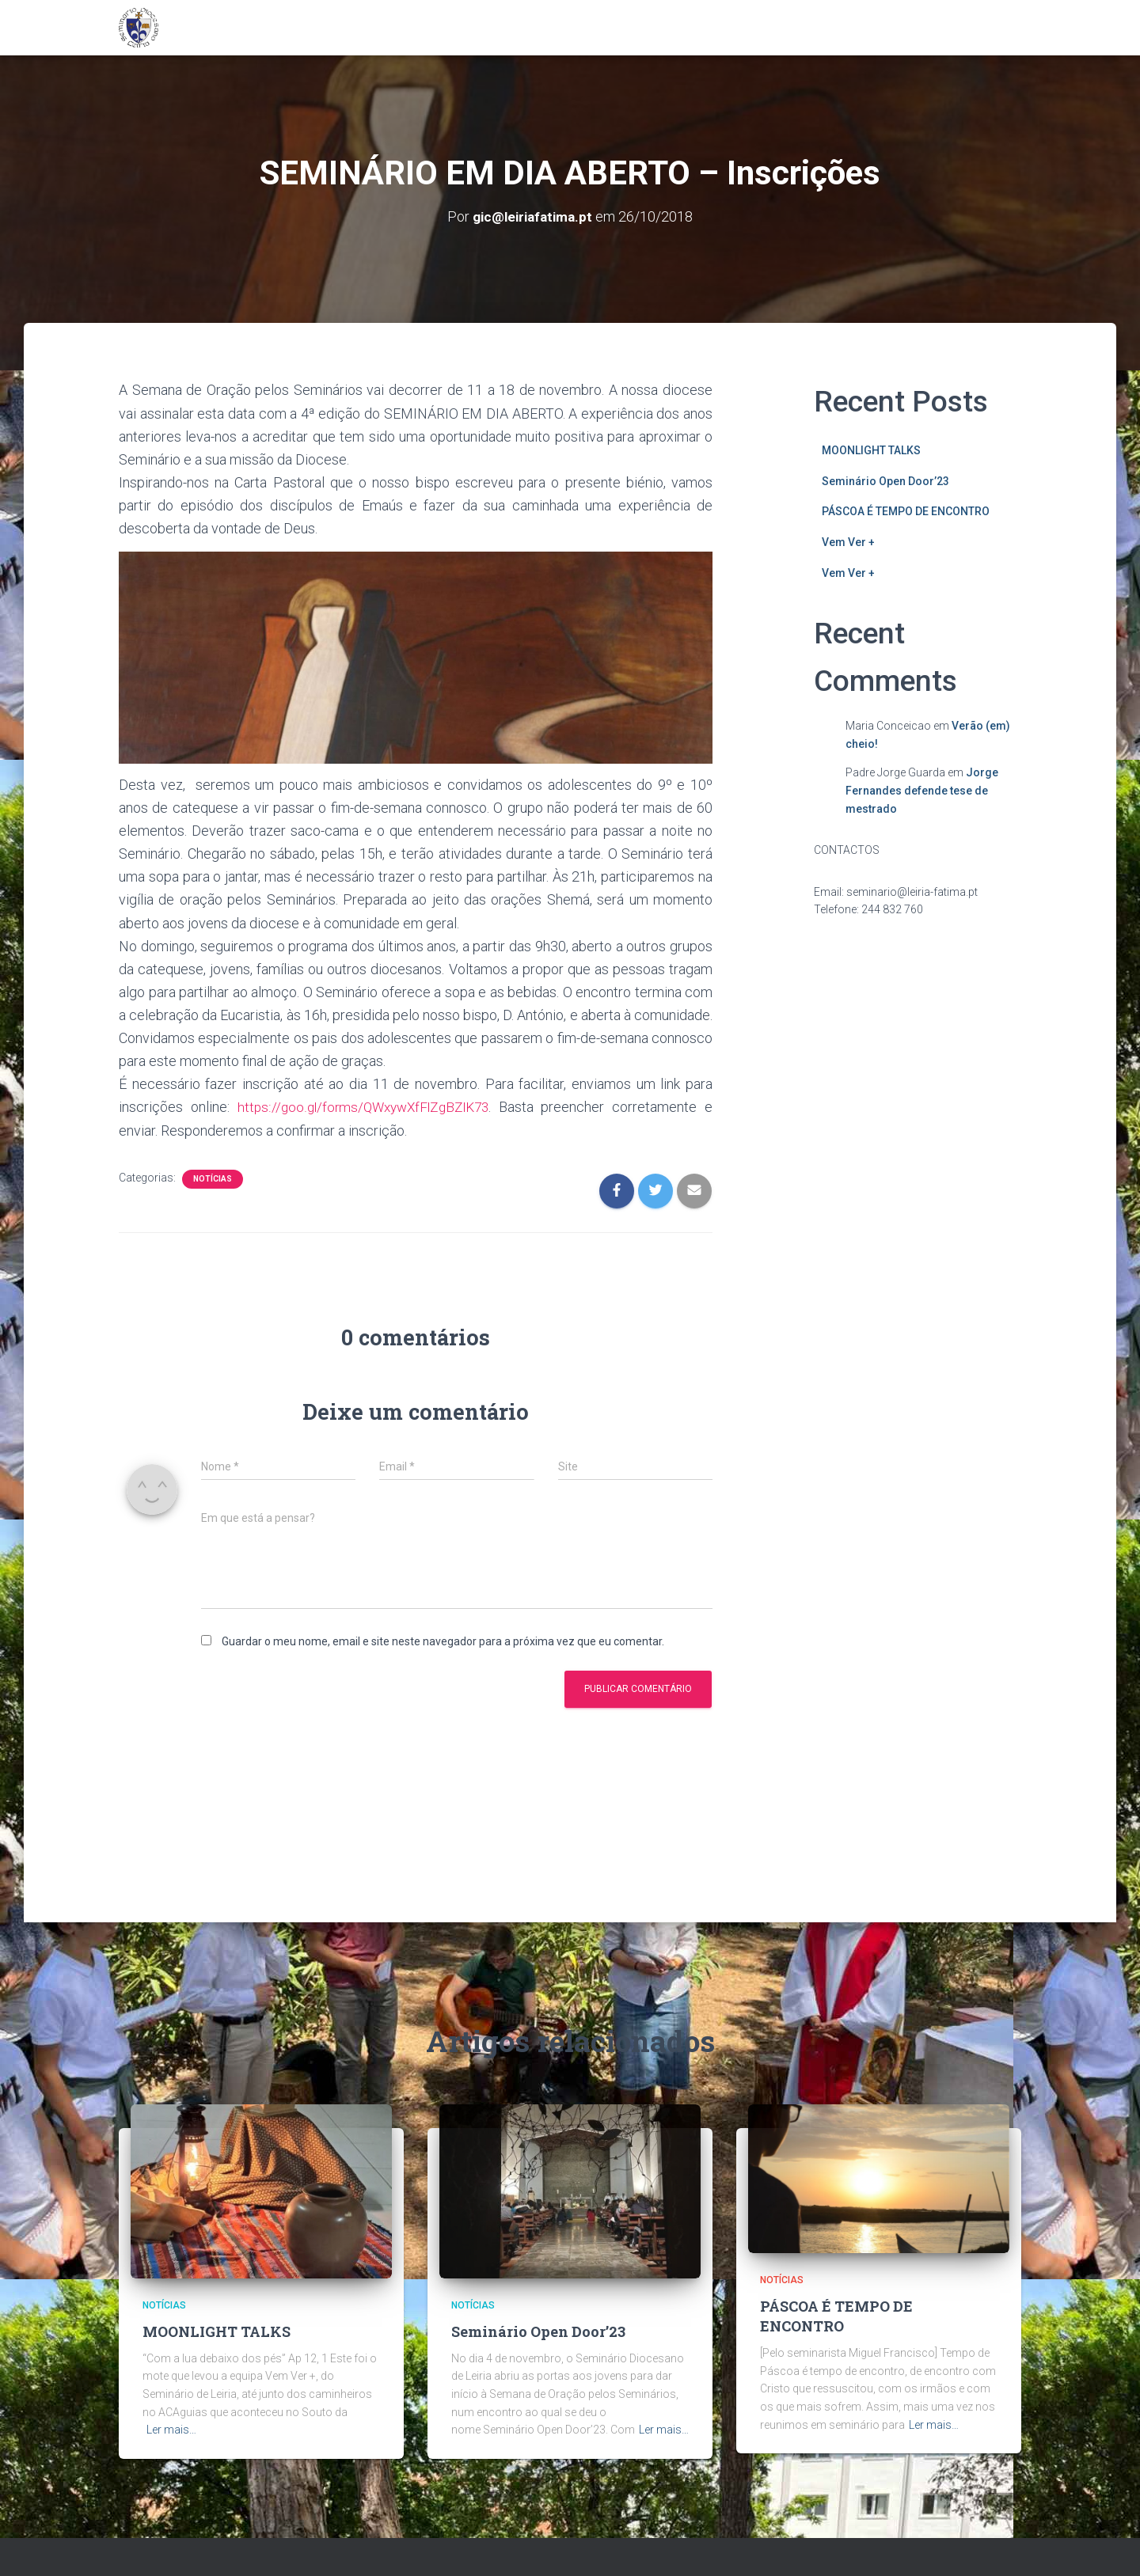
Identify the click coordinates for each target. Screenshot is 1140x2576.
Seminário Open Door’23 (885, 480)
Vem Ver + (848, 542)
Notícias (212, 1178)
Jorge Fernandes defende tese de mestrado (922, 790)
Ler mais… (171, 2429)
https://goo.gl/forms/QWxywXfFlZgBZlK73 (365, 1106)
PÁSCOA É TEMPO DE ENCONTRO (906, 511)
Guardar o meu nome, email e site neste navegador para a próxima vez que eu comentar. (443, 1640)
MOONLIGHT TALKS (871, 450)
